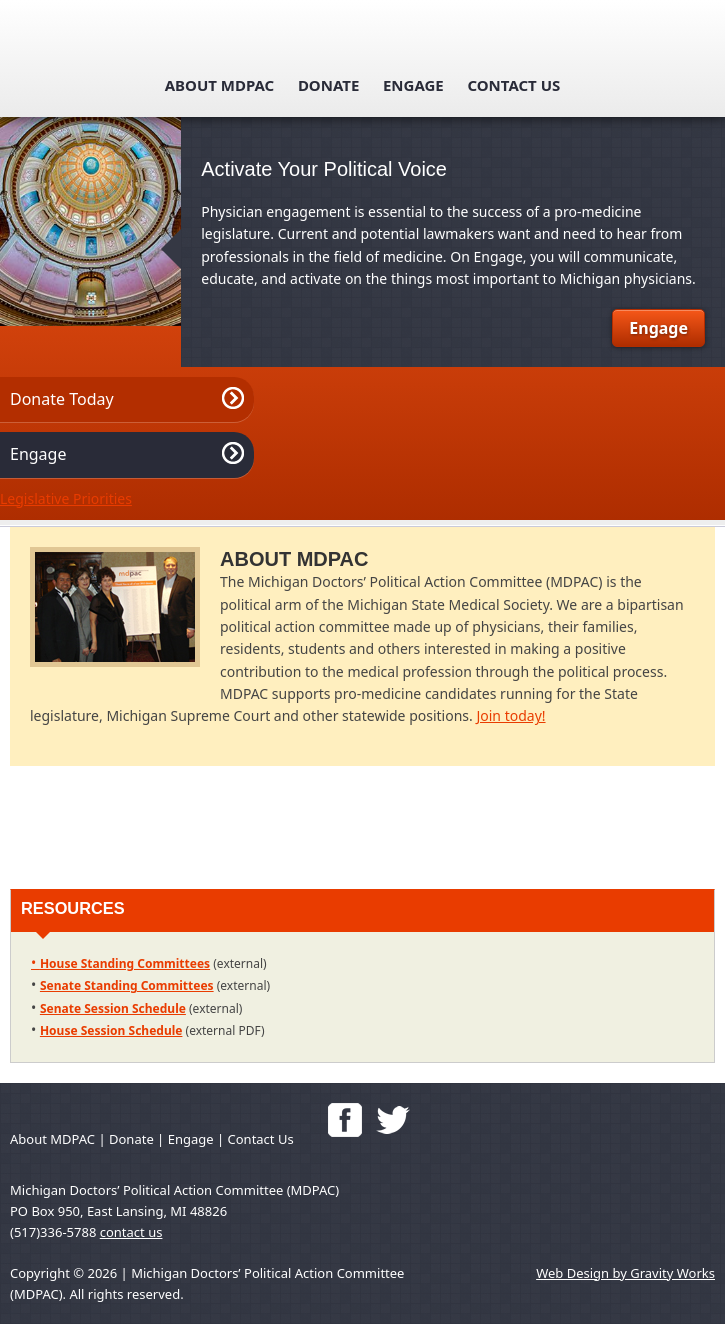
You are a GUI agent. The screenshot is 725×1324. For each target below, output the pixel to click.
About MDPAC (220, 85)
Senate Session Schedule (113, 1008)
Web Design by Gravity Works (625, 1273)
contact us (131, 1232)
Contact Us (513, 85)
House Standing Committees (125, 963)
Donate (328, 85)
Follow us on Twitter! (393, 1120)
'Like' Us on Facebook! (345, 1120)
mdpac (363, 41)
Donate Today (62, 399)
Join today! (510, 715)
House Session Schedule (111, 1030)
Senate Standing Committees (127, 985)
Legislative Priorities (66, 498)
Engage (413, 85)
